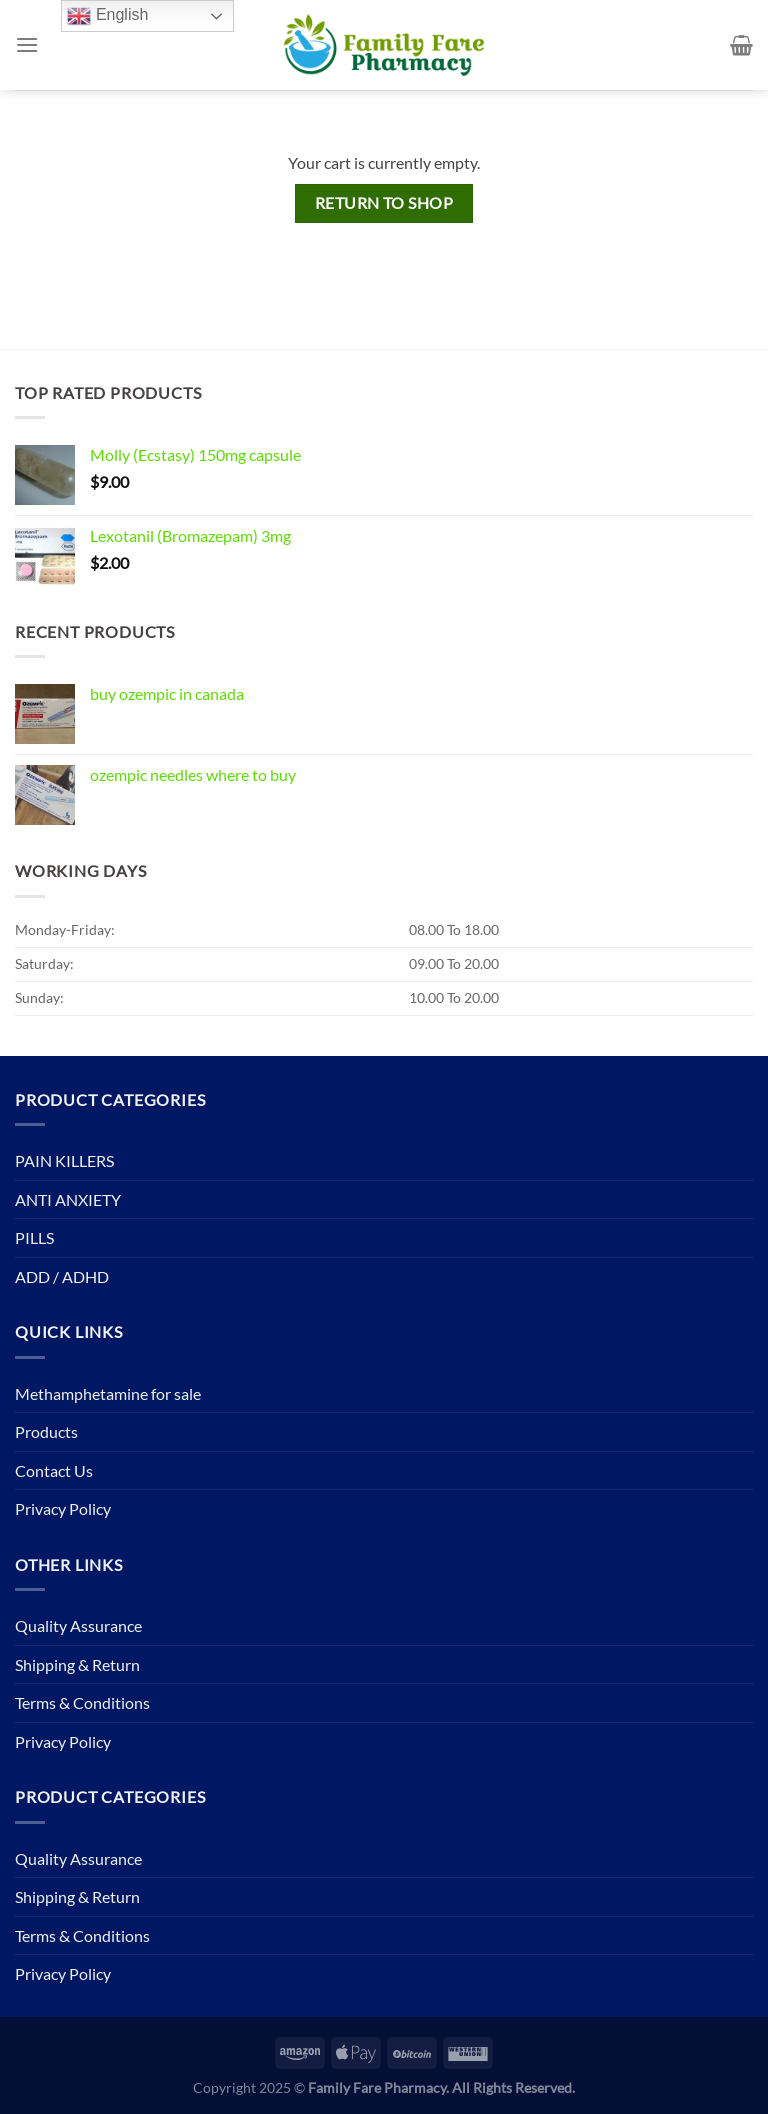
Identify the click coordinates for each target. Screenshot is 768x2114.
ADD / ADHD (62, 1276)
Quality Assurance (78, 1625)
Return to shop (384, 203)
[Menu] (27, 44)
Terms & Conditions (82, 1702)
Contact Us (54, 1470)
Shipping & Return (77, 1664)
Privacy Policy (63, 1508)
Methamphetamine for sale (108, 1393)
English (107, 16)
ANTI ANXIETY (68, 1199)
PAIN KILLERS (64, 1160)
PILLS (34, 1237)
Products (46, 1431)
